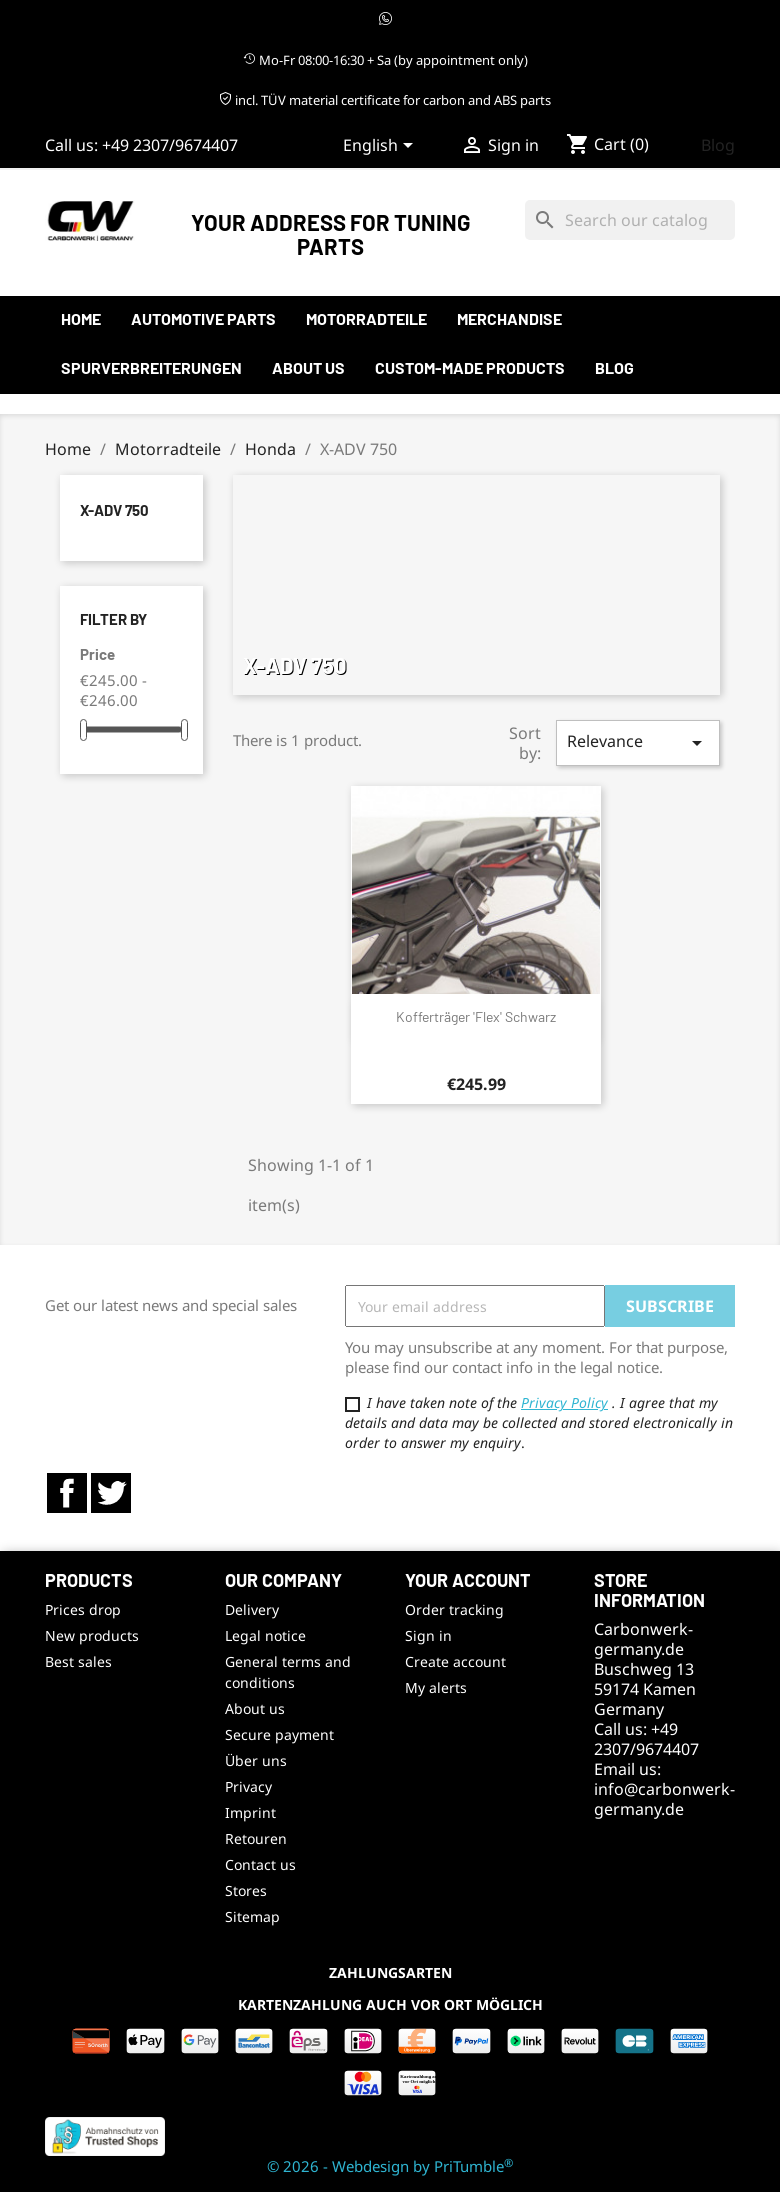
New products (92, 1635)
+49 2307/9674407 (170, 145)
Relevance (638, 742)
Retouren (256, 1838)
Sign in (428, 1635)
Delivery (252, 1609)
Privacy (248, 1786)
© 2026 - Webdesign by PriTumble (390, 2166)
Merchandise (509, 318)
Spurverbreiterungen (151, 367)
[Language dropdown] (381, 147)
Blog (718, 145)
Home (81, 318)
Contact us (260, 1864)
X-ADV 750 (114, 510)
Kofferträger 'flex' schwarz (476, 1016)
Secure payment (279, 1734)
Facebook (67, 1493)
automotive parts (203, 318)
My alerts (436, 1687)
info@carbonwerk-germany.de (664, 1799)
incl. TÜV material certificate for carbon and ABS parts (385, 100)
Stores (246, 1890)
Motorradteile (366, 318)
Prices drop (83, 1609)
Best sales (78, 1661)
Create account (455, 1661)
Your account (468, 1580)
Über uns (256, 1760)
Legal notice (265, 1635)
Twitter (111, 1493)
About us (308, 367)
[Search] (630, 220)
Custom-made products (470, 367)
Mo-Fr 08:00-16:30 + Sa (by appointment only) (385, 60)
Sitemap (252, 1916)
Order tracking (454, 1609)
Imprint (250, 1812)
